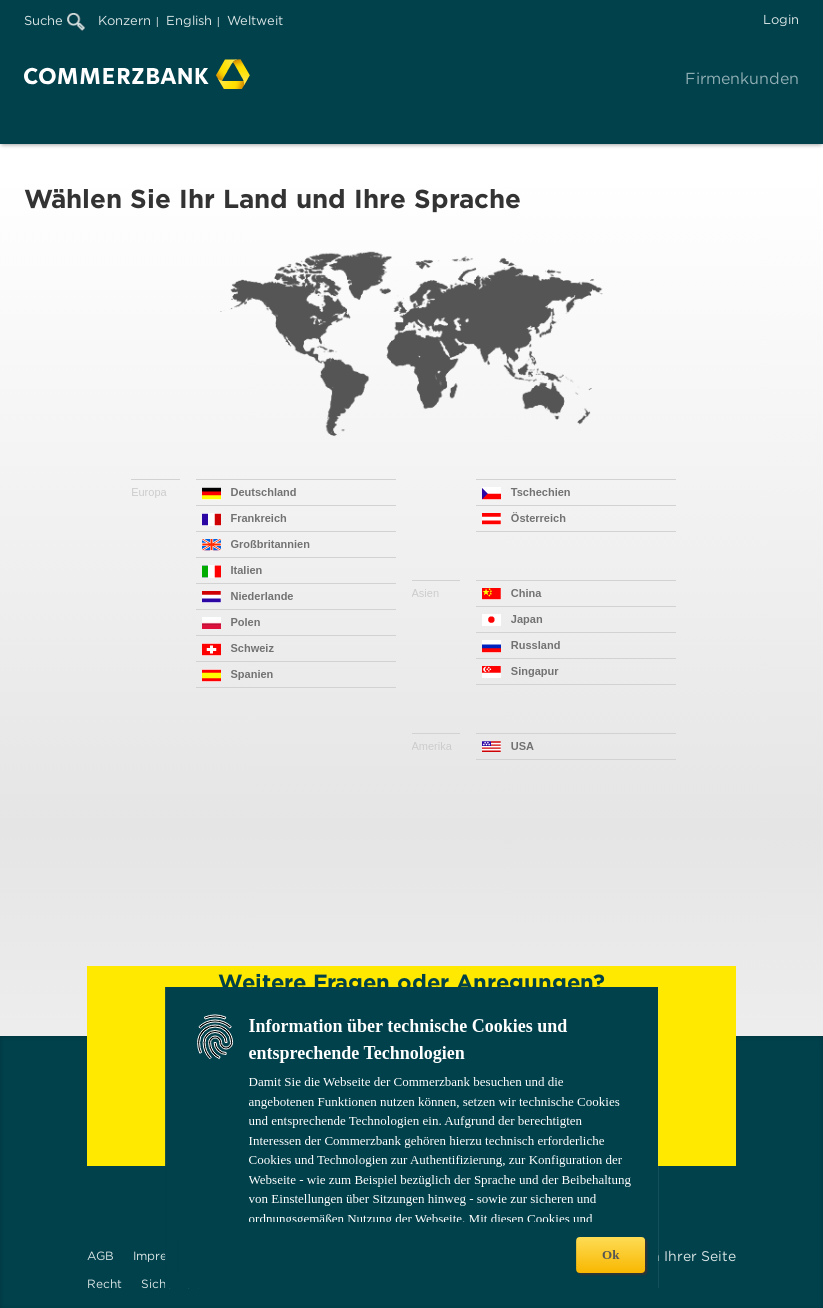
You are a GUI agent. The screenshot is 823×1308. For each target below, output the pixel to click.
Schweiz (252, 648)
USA (522, 746)
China (526, 593)
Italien (247, 570)
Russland (536, 645)
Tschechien (541, 492)
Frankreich (259, 518)
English (189, 20)
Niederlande (262, 596)
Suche (54, 20)
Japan (527, 619)
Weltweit (255, 20)
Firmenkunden (742, 78)
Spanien (252, 674)
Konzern (124, 20)
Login (781, 19)
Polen (246, 622)
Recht (104, 1283)
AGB (100, 1255)
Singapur (535, 671)
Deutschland (264, 492)
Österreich (538, 518)
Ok (610, 1254)
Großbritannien (270, 544)
